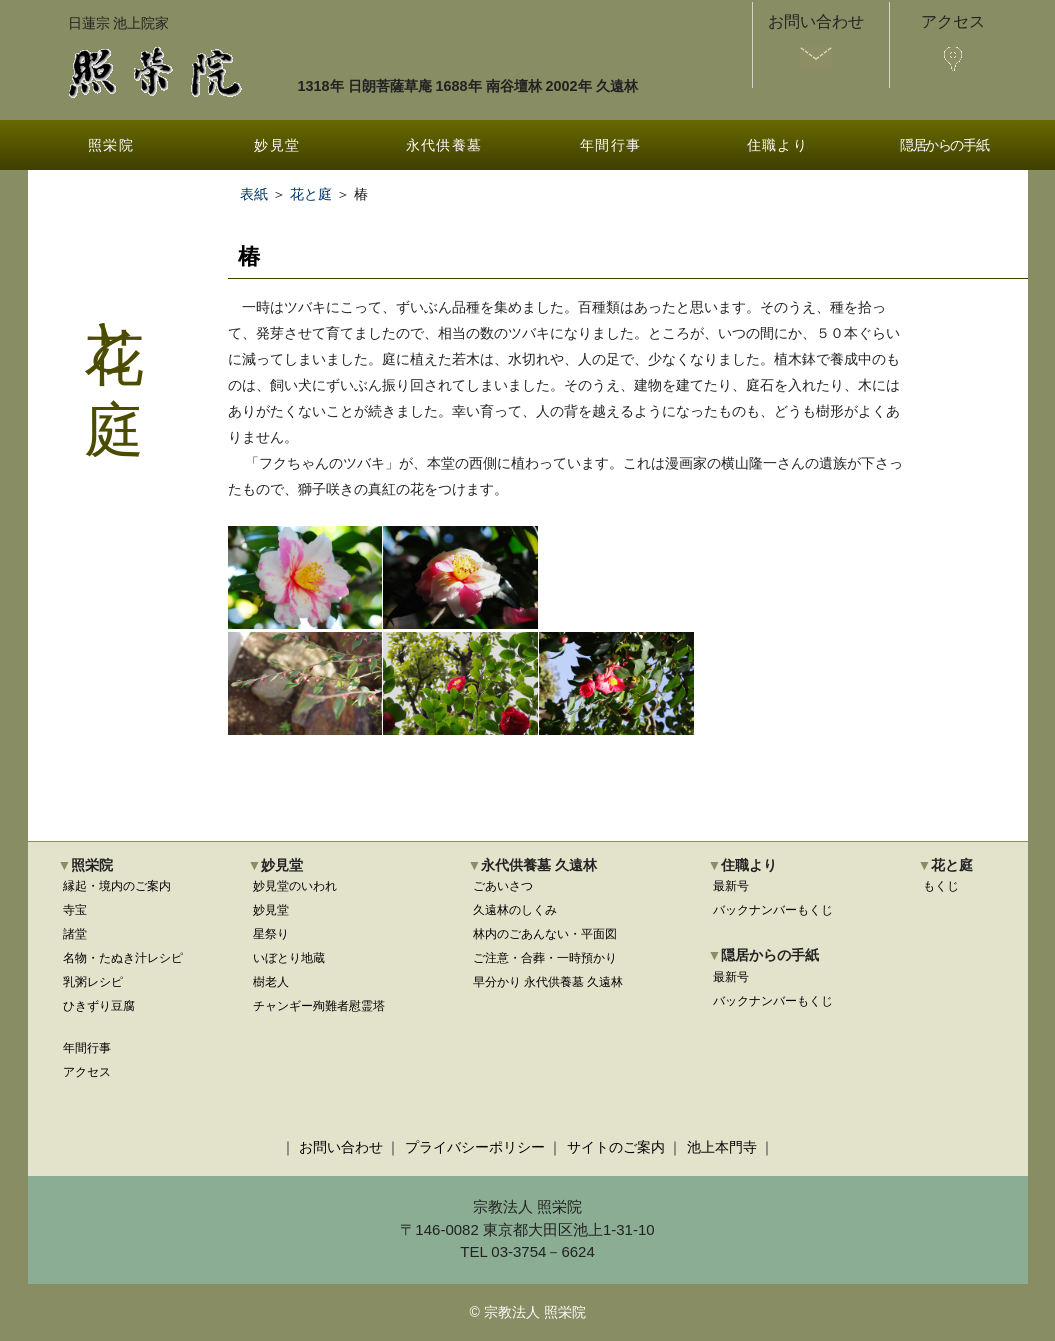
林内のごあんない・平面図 (545, 934)
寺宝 (75, 910)
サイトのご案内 (616, 1147)
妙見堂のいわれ (295, 886)
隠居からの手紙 (944, 145)
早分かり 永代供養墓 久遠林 (548, 982)
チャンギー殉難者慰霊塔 (319, 1006)
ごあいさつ (503, 886)
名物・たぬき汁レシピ (123, 958)
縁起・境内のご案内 (117, 886)
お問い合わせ (341, 1147)
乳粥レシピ (93, 982)
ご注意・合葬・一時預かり (545, 958)
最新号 (731, 886)
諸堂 (75, 934)
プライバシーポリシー (475, 1147)
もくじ (941, 886)
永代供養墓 (444, 145)
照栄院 (111, 145)
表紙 (254, 194)
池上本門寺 (722, 1147)
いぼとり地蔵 (289, 958)
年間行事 (611, 145)
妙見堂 (277, 145)
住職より (778, 145)
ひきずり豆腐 (99, 1006)
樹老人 (271, 982)
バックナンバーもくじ (773, 910)
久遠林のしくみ (515, 910)
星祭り (271, 934)
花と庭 (311, 194)
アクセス (87, 1072)
